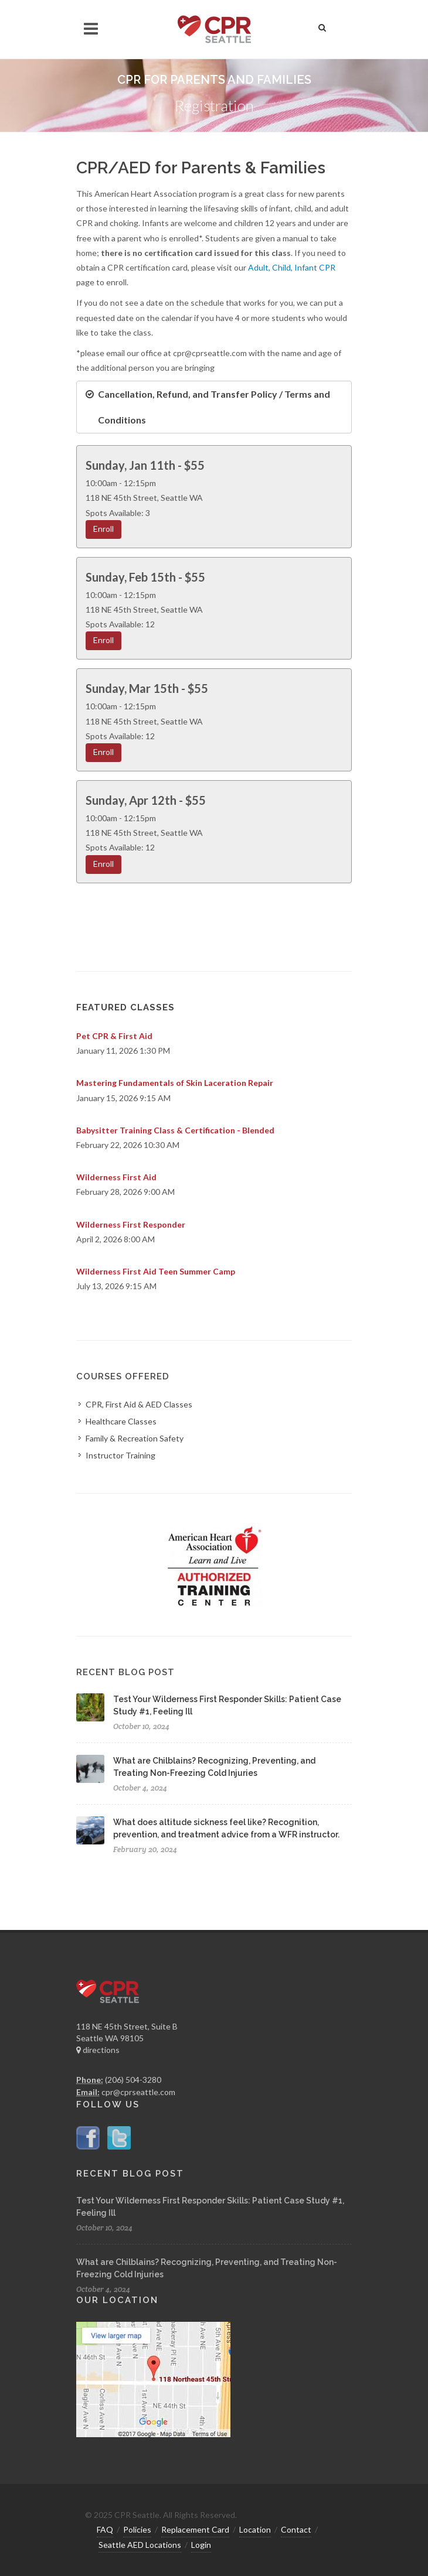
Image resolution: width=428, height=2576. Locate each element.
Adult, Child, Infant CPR (290, 267)
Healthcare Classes (121, 1421)
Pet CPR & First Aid (114, 1036)
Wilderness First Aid (116, 1177)
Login (201, 2545)
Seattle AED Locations (139, 2545)
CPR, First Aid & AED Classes (139, 1404)
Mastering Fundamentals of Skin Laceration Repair (174, 1083)
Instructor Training (120, 1455)
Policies (137, 2529)
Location (255, 2529)
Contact (296, 2529)
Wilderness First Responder (130, 1224)
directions (98, 2050)
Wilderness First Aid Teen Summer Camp (155, 1271)
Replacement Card (195, 2529)
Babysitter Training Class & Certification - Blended (175, 1130)
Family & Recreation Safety (135, 1438)
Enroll (103, 529)
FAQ (105, 2529)
